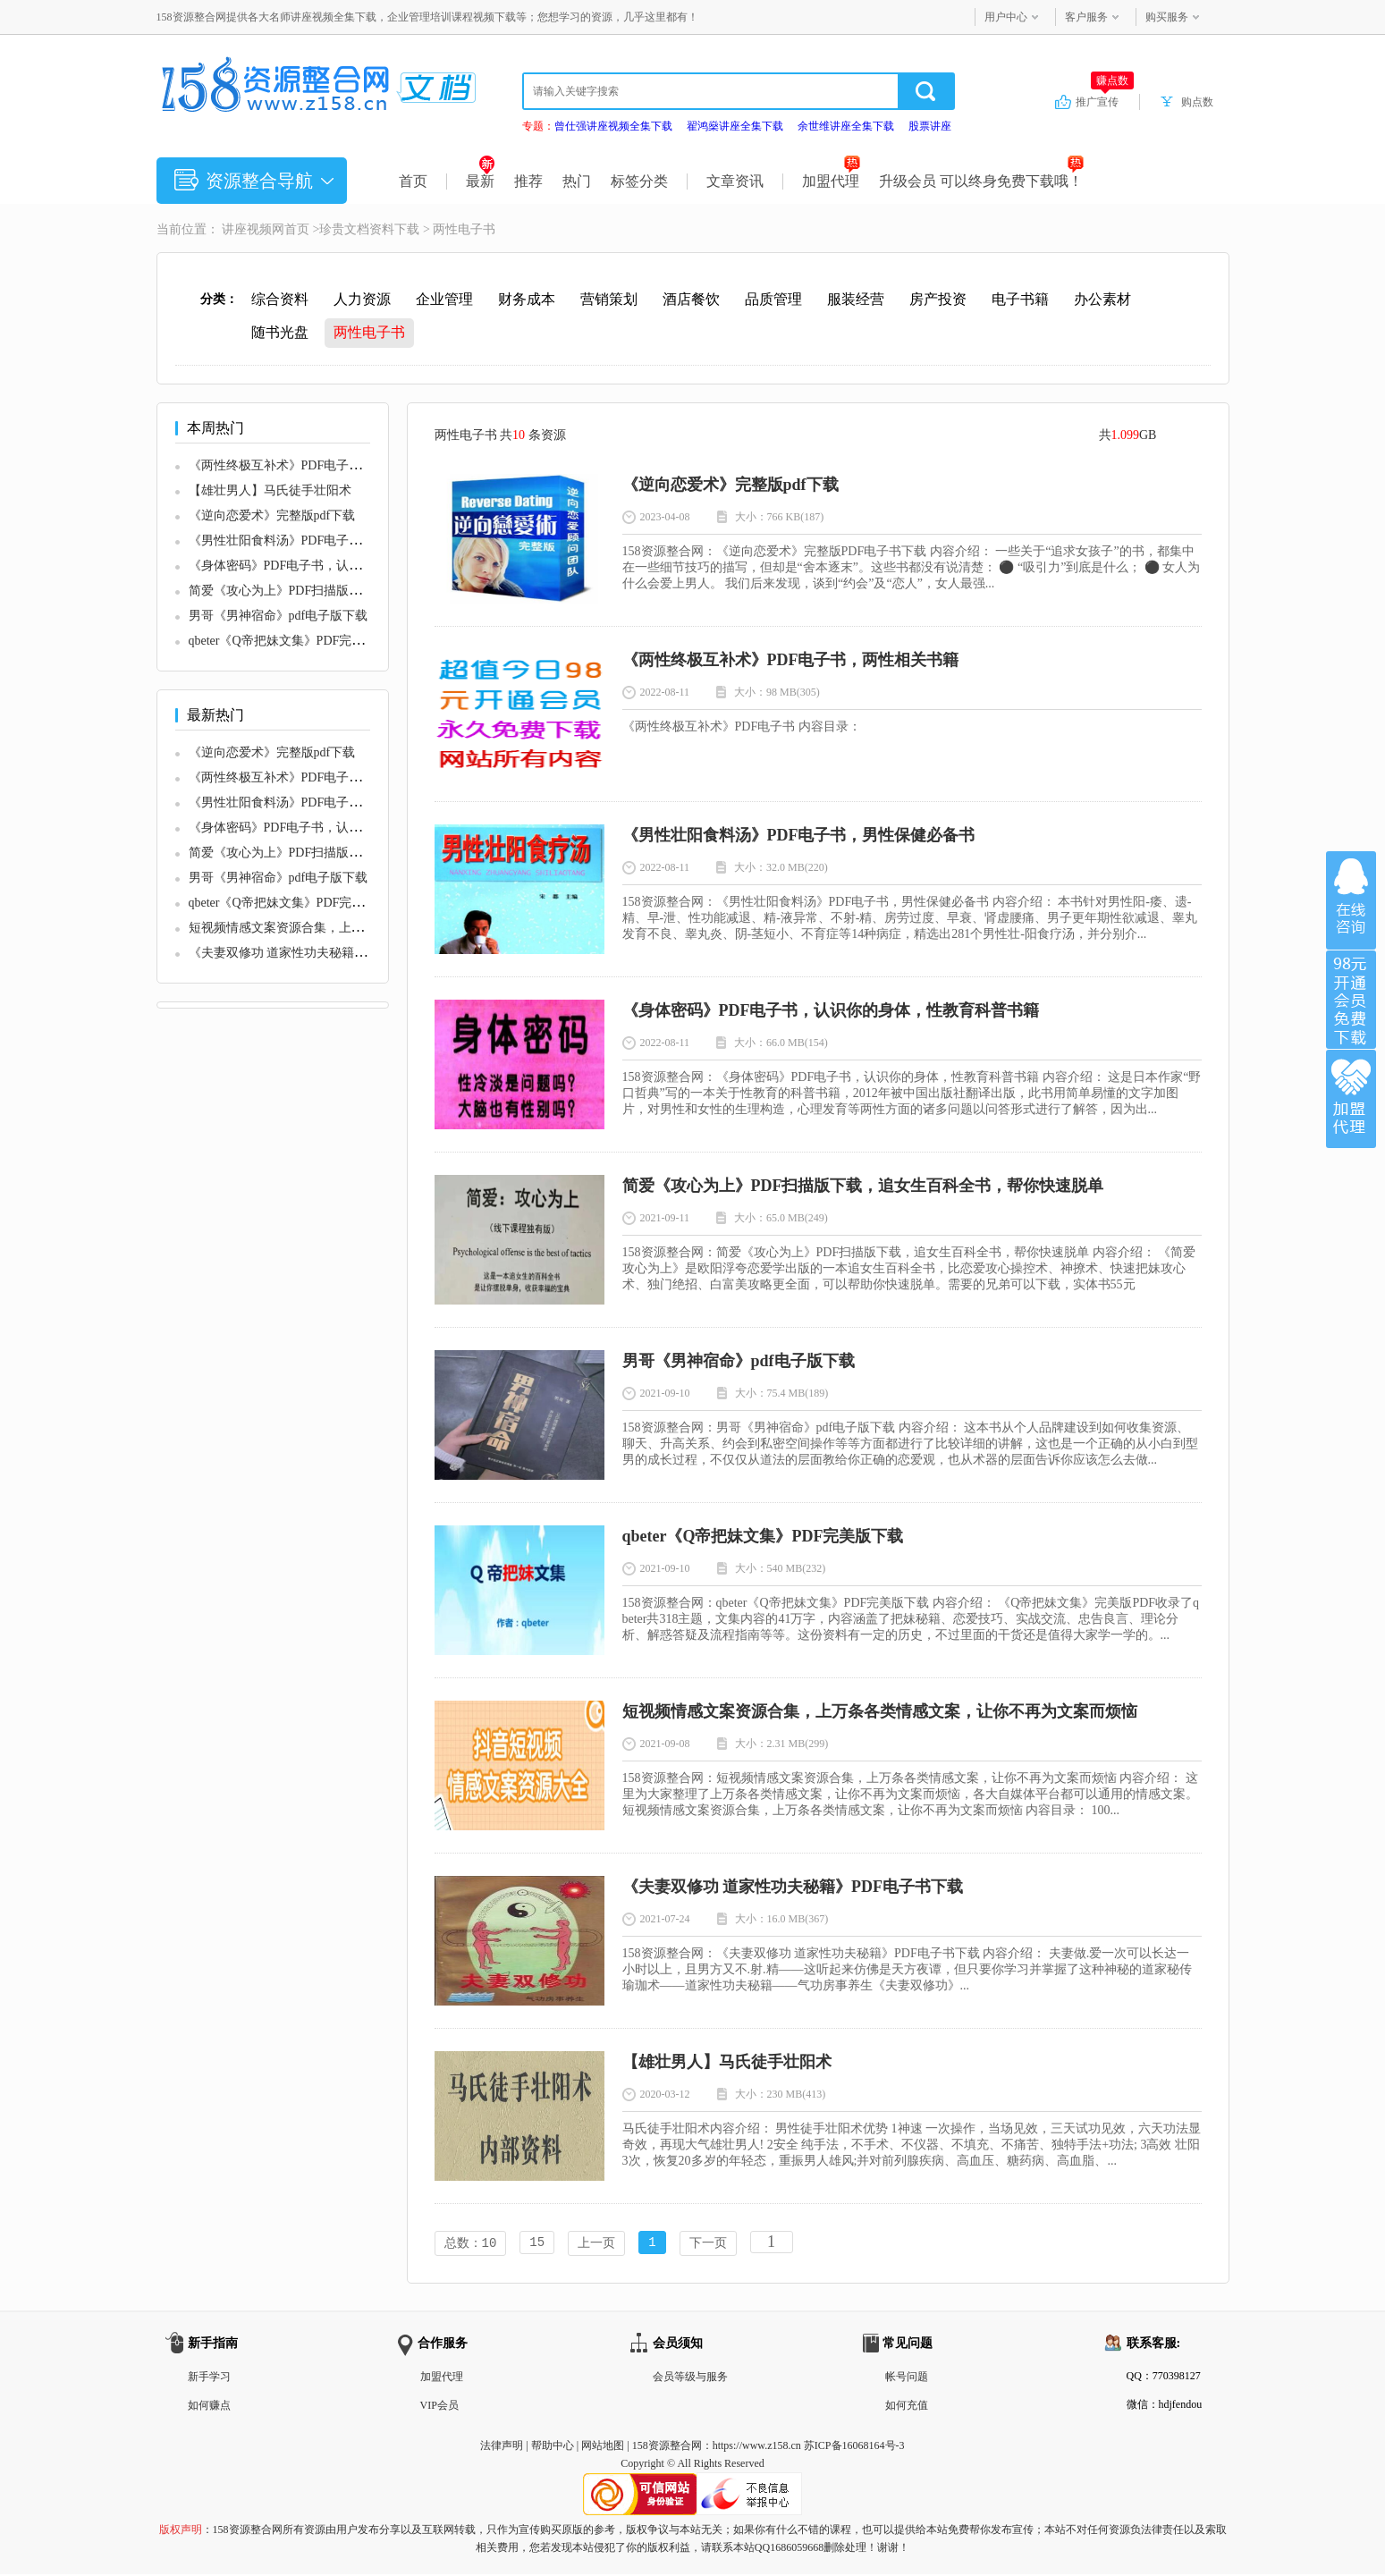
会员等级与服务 (690, 2378)
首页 (413, 181)
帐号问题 (906, 2378)
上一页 (596, 2243)
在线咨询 (1351, 900)
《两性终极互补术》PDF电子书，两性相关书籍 (319, 465)
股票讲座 (929, 126)
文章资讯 (735, 181)
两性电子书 (464, 229)
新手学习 (209, 2378)
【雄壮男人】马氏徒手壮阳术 (270, 490)
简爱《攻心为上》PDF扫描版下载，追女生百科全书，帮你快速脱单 (863, 1186)
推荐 (528, 181)
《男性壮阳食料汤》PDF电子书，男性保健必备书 (325, 540)
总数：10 (470, 2243)
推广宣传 (1105, 101)
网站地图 (602, 2447)
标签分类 (639, 181)
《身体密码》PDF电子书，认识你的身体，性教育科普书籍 (350, 565)
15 (537, 2243)
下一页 (708, 2243)
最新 (480, 181)
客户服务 (1086, 17)
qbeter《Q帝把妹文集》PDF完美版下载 (295, 640)
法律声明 (501, 2447)
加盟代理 (831, 181)
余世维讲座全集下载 (846, 126)
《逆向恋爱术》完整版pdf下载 (272, 515)
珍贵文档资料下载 (369, 229)
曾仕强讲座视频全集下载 (613, 126)
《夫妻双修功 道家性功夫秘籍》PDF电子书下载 (320, 952)
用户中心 (1005, 17)
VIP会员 (439, 2407)
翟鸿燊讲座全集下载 (735, 126)
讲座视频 (247, 229)
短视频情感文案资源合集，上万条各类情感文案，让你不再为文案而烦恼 (879, 1711)
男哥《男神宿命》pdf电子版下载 (278, 615)
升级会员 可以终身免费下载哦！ (981, 181)
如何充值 (906, 2407)
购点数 (1197, 102)
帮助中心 (552, 2447)
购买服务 (1166, 17)
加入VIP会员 (1351, 999)
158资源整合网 (667, 2447)
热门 (576, 181)
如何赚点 (209, 2407)
